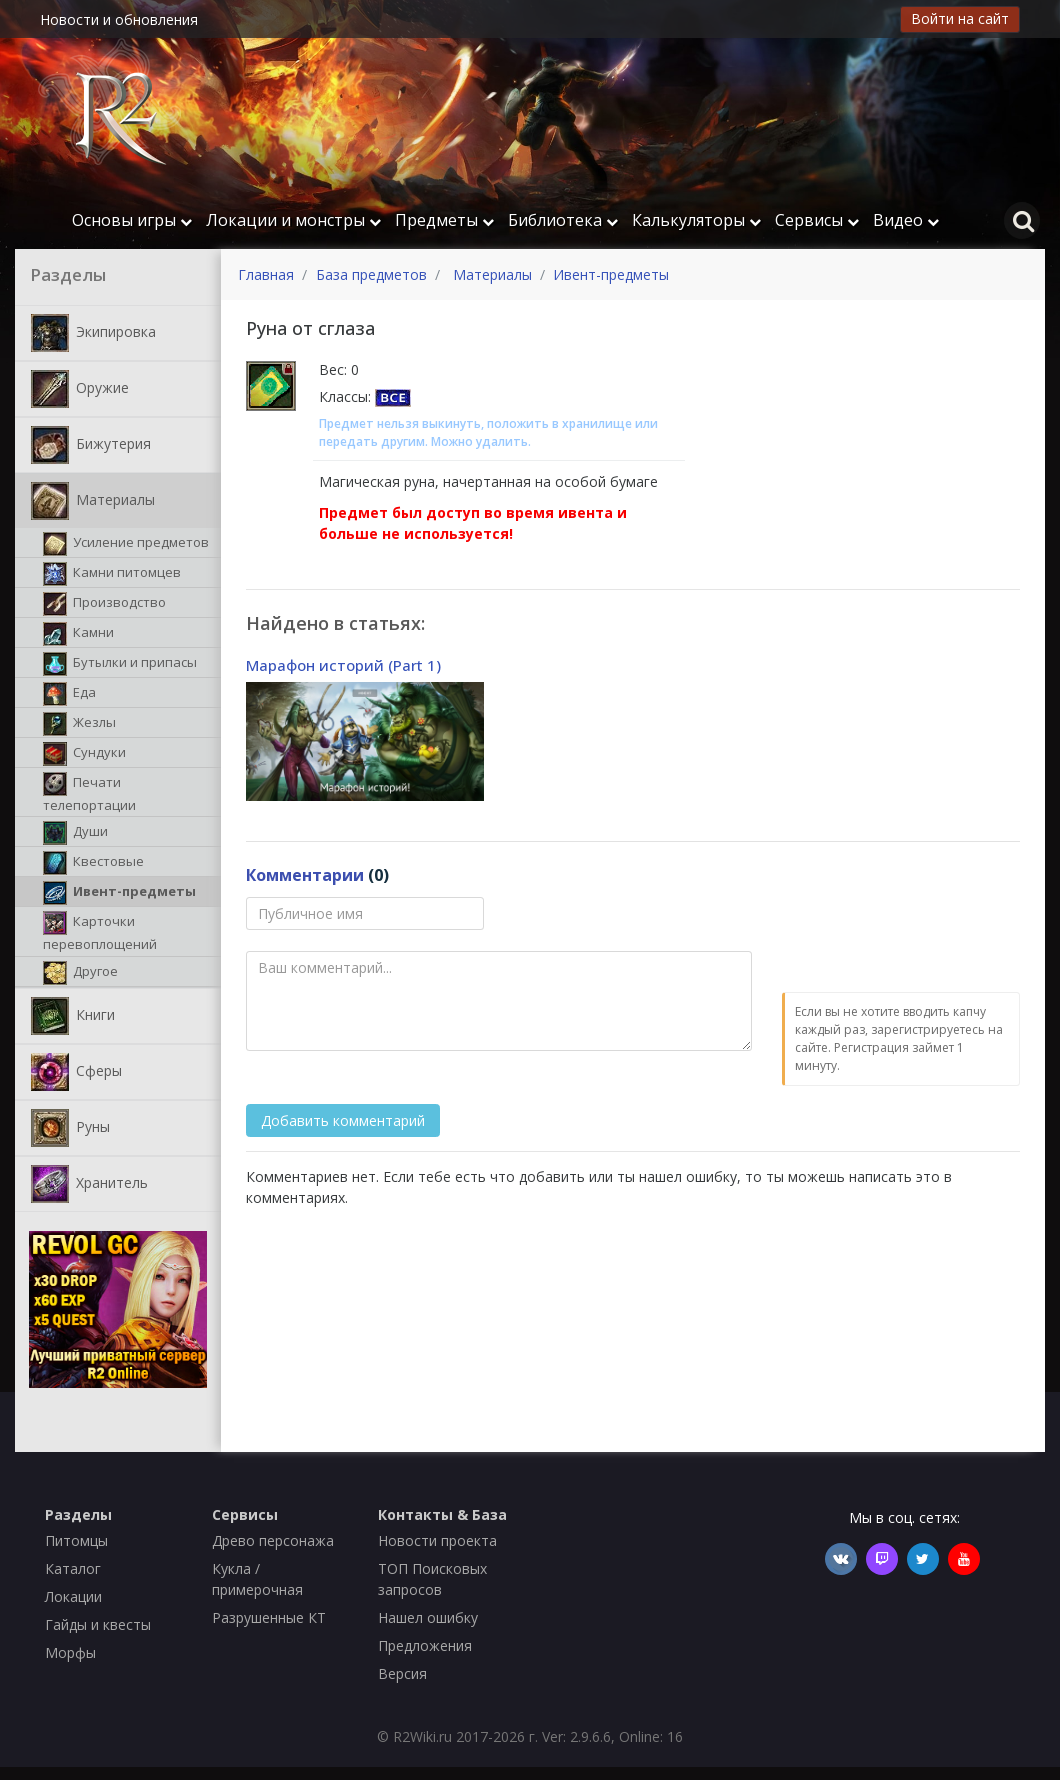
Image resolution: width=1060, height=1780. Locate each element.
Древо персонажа (273, 1540)
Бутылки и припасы (120, 664)
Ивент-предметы (119, 893)
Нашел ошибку (428, 1617)
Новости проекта (437, 1540)
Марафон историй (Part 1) (343, 665)
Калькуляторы (696, 220)
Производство (104, 604)
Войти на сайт (960, 18)
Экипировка (93, 333)
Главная (266, 274)
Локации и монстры (293, 220)
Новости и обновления (119, 19)
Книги (73, 1016)
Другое (80, 973)
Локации (73, 1596)
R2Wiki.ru (422, 1736)
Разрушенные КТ (269, 1617)
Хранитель (89, 1184)
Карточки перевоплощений (100, 932)
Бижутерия (91, 445)
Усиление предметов (126, 544)
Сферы (76, 1072)
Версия (402, 1673)
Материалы (93, 501)
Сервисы (817, 220)
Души (75, 833)
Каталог (73, 1568)
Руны (70, 1128)
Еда (69, 694)
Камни (78, 634)
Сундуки (84, 754)
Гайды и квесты (98, 1624)
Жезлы (79, 724)
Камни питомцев (112, 574)
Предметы (444, 220)
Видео (906, 220)
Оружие (80, 389)
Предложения (425, 1645)
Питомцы (76, 1540)
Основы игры (132, 220)
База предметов (371, 274)
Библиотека (563, 220)
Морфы (70, 1652)
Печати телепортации (89, 793)
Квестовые (93, 863)
